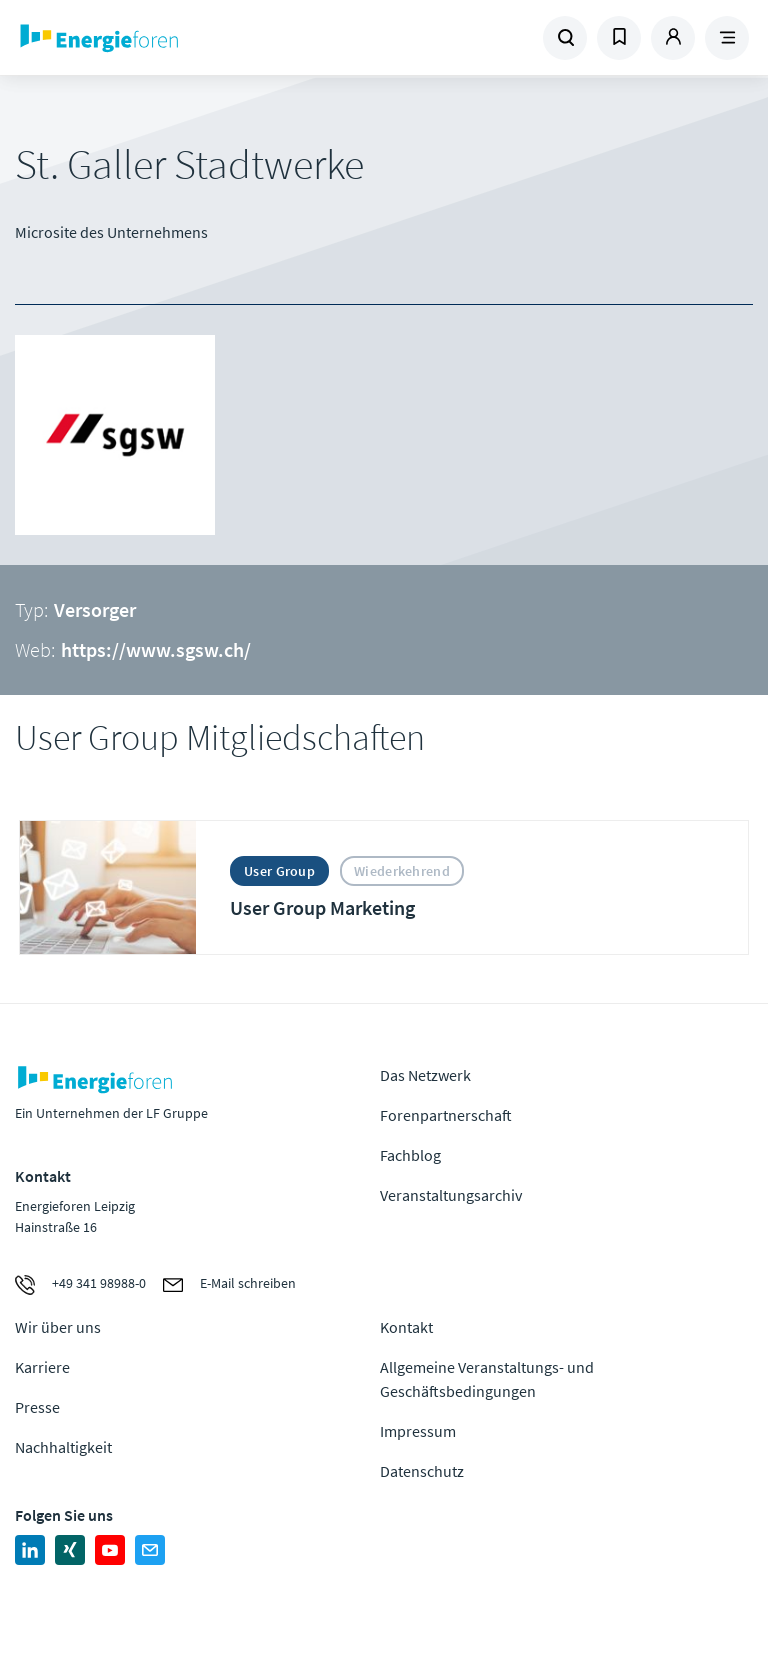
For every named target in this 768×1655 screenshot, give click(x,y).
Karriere (42, 1367)
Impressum (418, 1431)
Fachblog (410, 1155)
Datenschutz (422, 1471)
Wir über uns (58, 1327)
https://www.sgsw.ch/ (156, 649)
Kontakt (406, 1327)
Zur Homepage (154, 38)
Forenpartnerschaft (446, 1115)
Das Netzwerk (425, 1075)
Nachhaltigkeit (63, 1447)
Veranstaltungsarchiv (451, 1195)
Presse (37, 1407)
